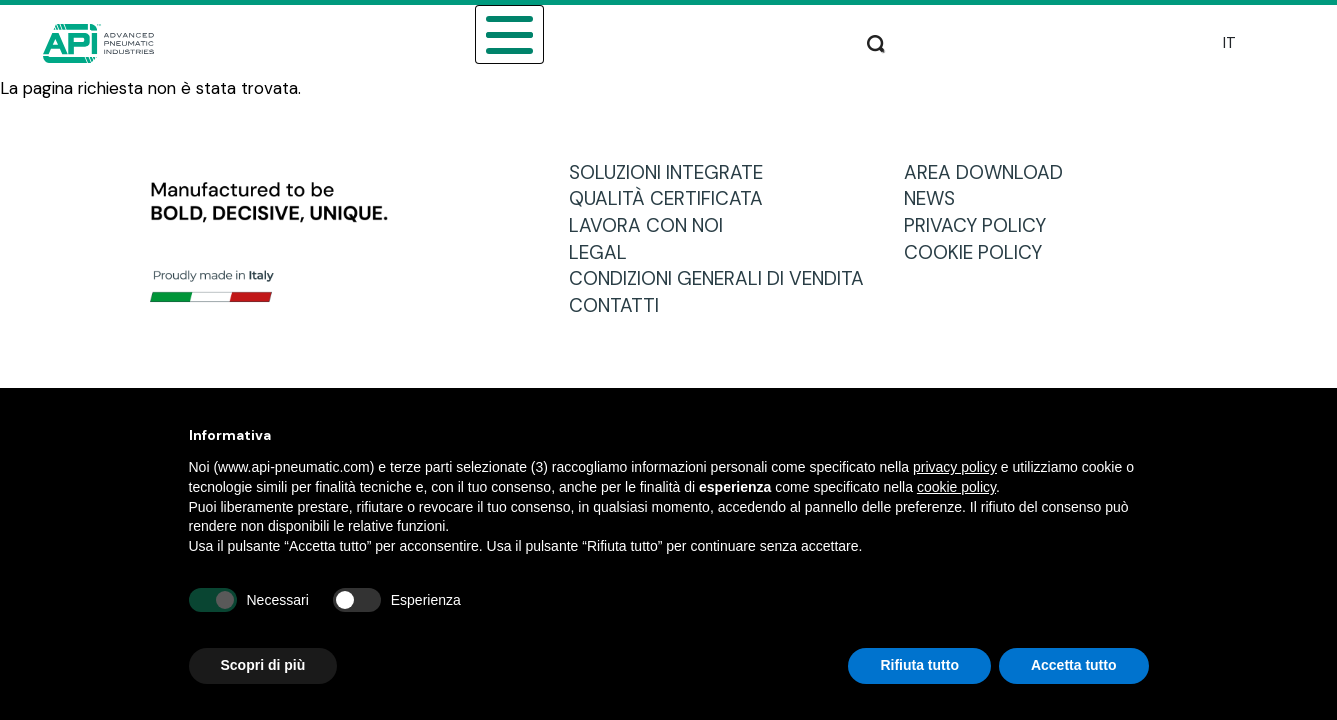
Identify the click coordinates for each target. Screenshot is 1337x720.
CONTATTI (621, 305)
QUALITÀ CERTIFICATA (673, 198)
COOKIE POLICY (980, 252)
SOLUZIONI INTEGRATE (673, 172)
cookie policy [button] (956, 487)
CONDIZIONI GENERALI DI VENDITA (724, 278)
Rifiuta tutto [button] (919, 665)
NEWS (937, 198)
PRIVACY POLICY (982, 225)
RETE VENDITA (659, 43)
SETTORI (342, 43)
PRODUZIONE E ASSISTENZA (988, 43)
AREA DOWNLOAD (800, 43)
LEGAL (605, 252)
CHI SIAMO (247, 43)
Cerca (1157, 40)
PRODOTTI (436, 43)
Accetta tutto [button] (1074, 665)
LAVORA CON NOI (653, 225)
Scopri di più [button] (263, 665)
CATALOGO (542, 43)
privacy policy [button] (955, 467)
